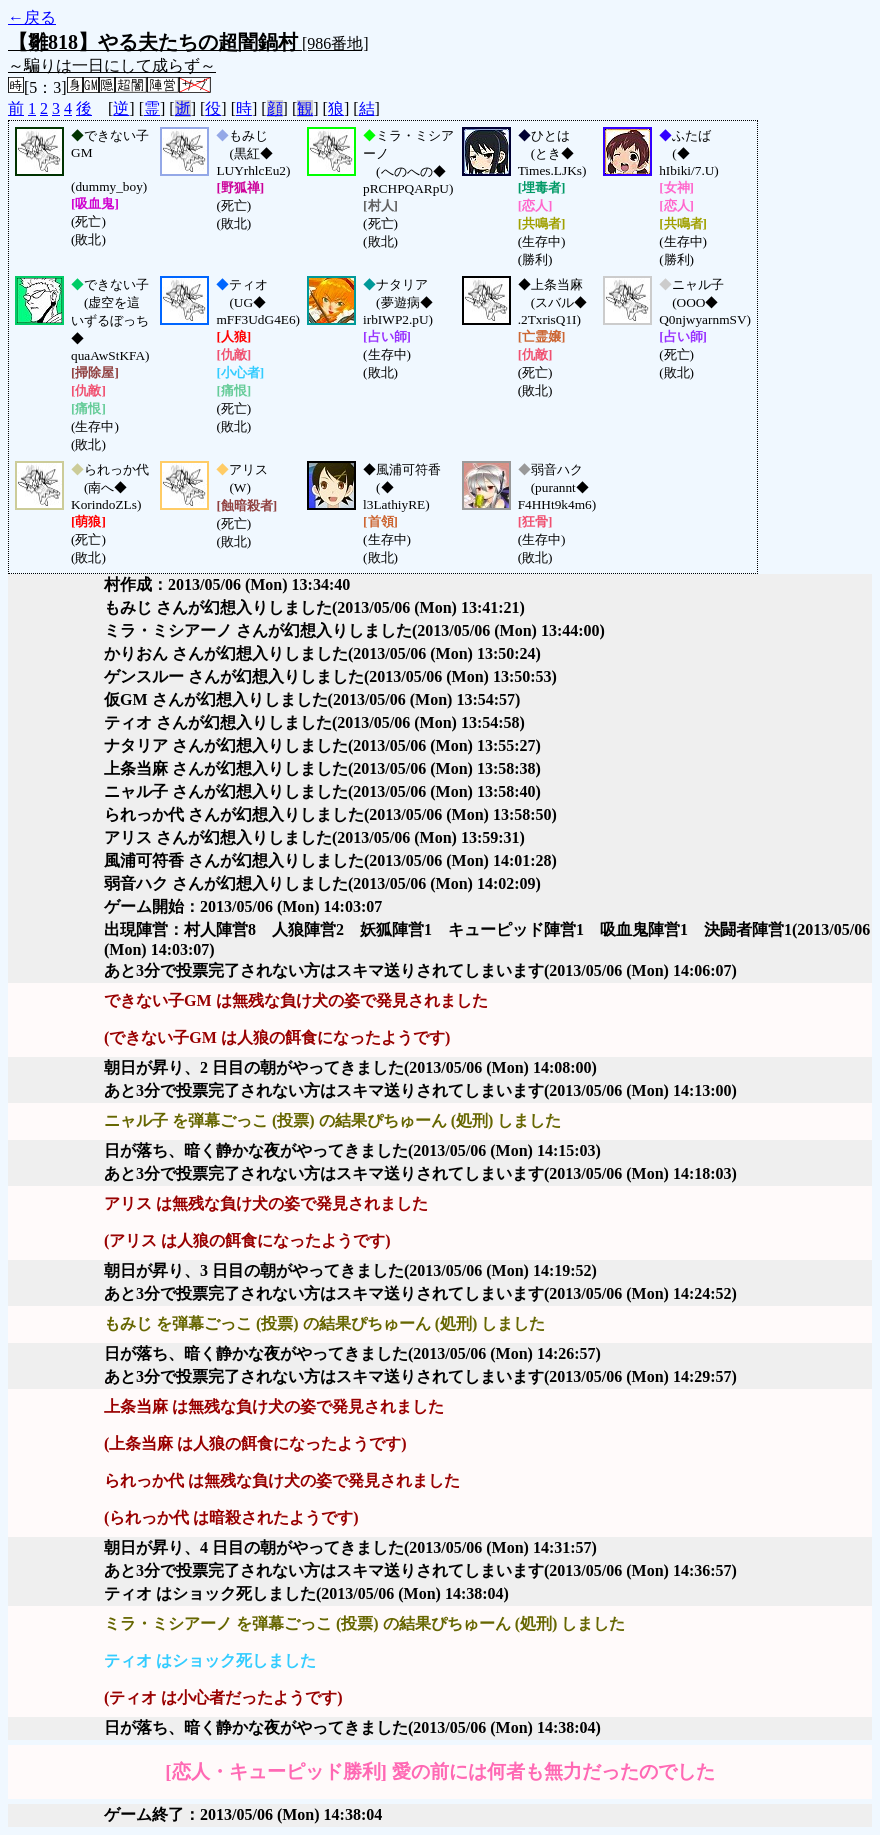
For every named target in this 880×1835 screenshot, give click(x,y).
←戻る (32, 17)
